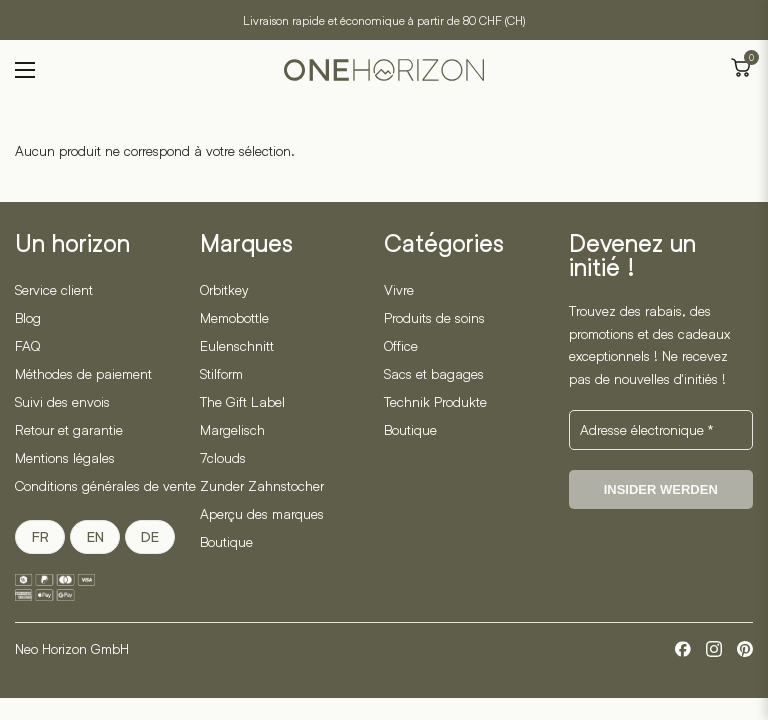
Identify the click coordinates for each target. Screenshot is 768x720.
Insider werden (661, 489)
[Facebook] (683, 649)
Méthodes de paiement (83, 373)
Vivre (399, 289)
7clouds (223, 457)
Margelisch (232, 429)
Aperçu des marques (262, 513)
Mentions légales (65, 457)
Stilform (221, 373)
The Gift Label (242, 401)
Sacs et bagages (434, 373)
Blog (28, 317)
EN (95, 537)
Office (401, 345)
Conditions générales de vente (105, 485)
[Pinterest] (745, 649)
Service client (54, 289)
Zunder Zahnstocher (262, 485)
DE (150, 537)
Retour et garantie (69, 429)
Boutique (226, 541)
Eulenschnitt (237, 345)
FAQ (27, 345)
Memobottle (234, 317)
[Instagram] (714, 649)
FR (40, 537)
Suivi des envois (62, 401)
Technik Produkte (435, 401)
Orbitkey (224, 289)
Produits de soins (434, 317)
